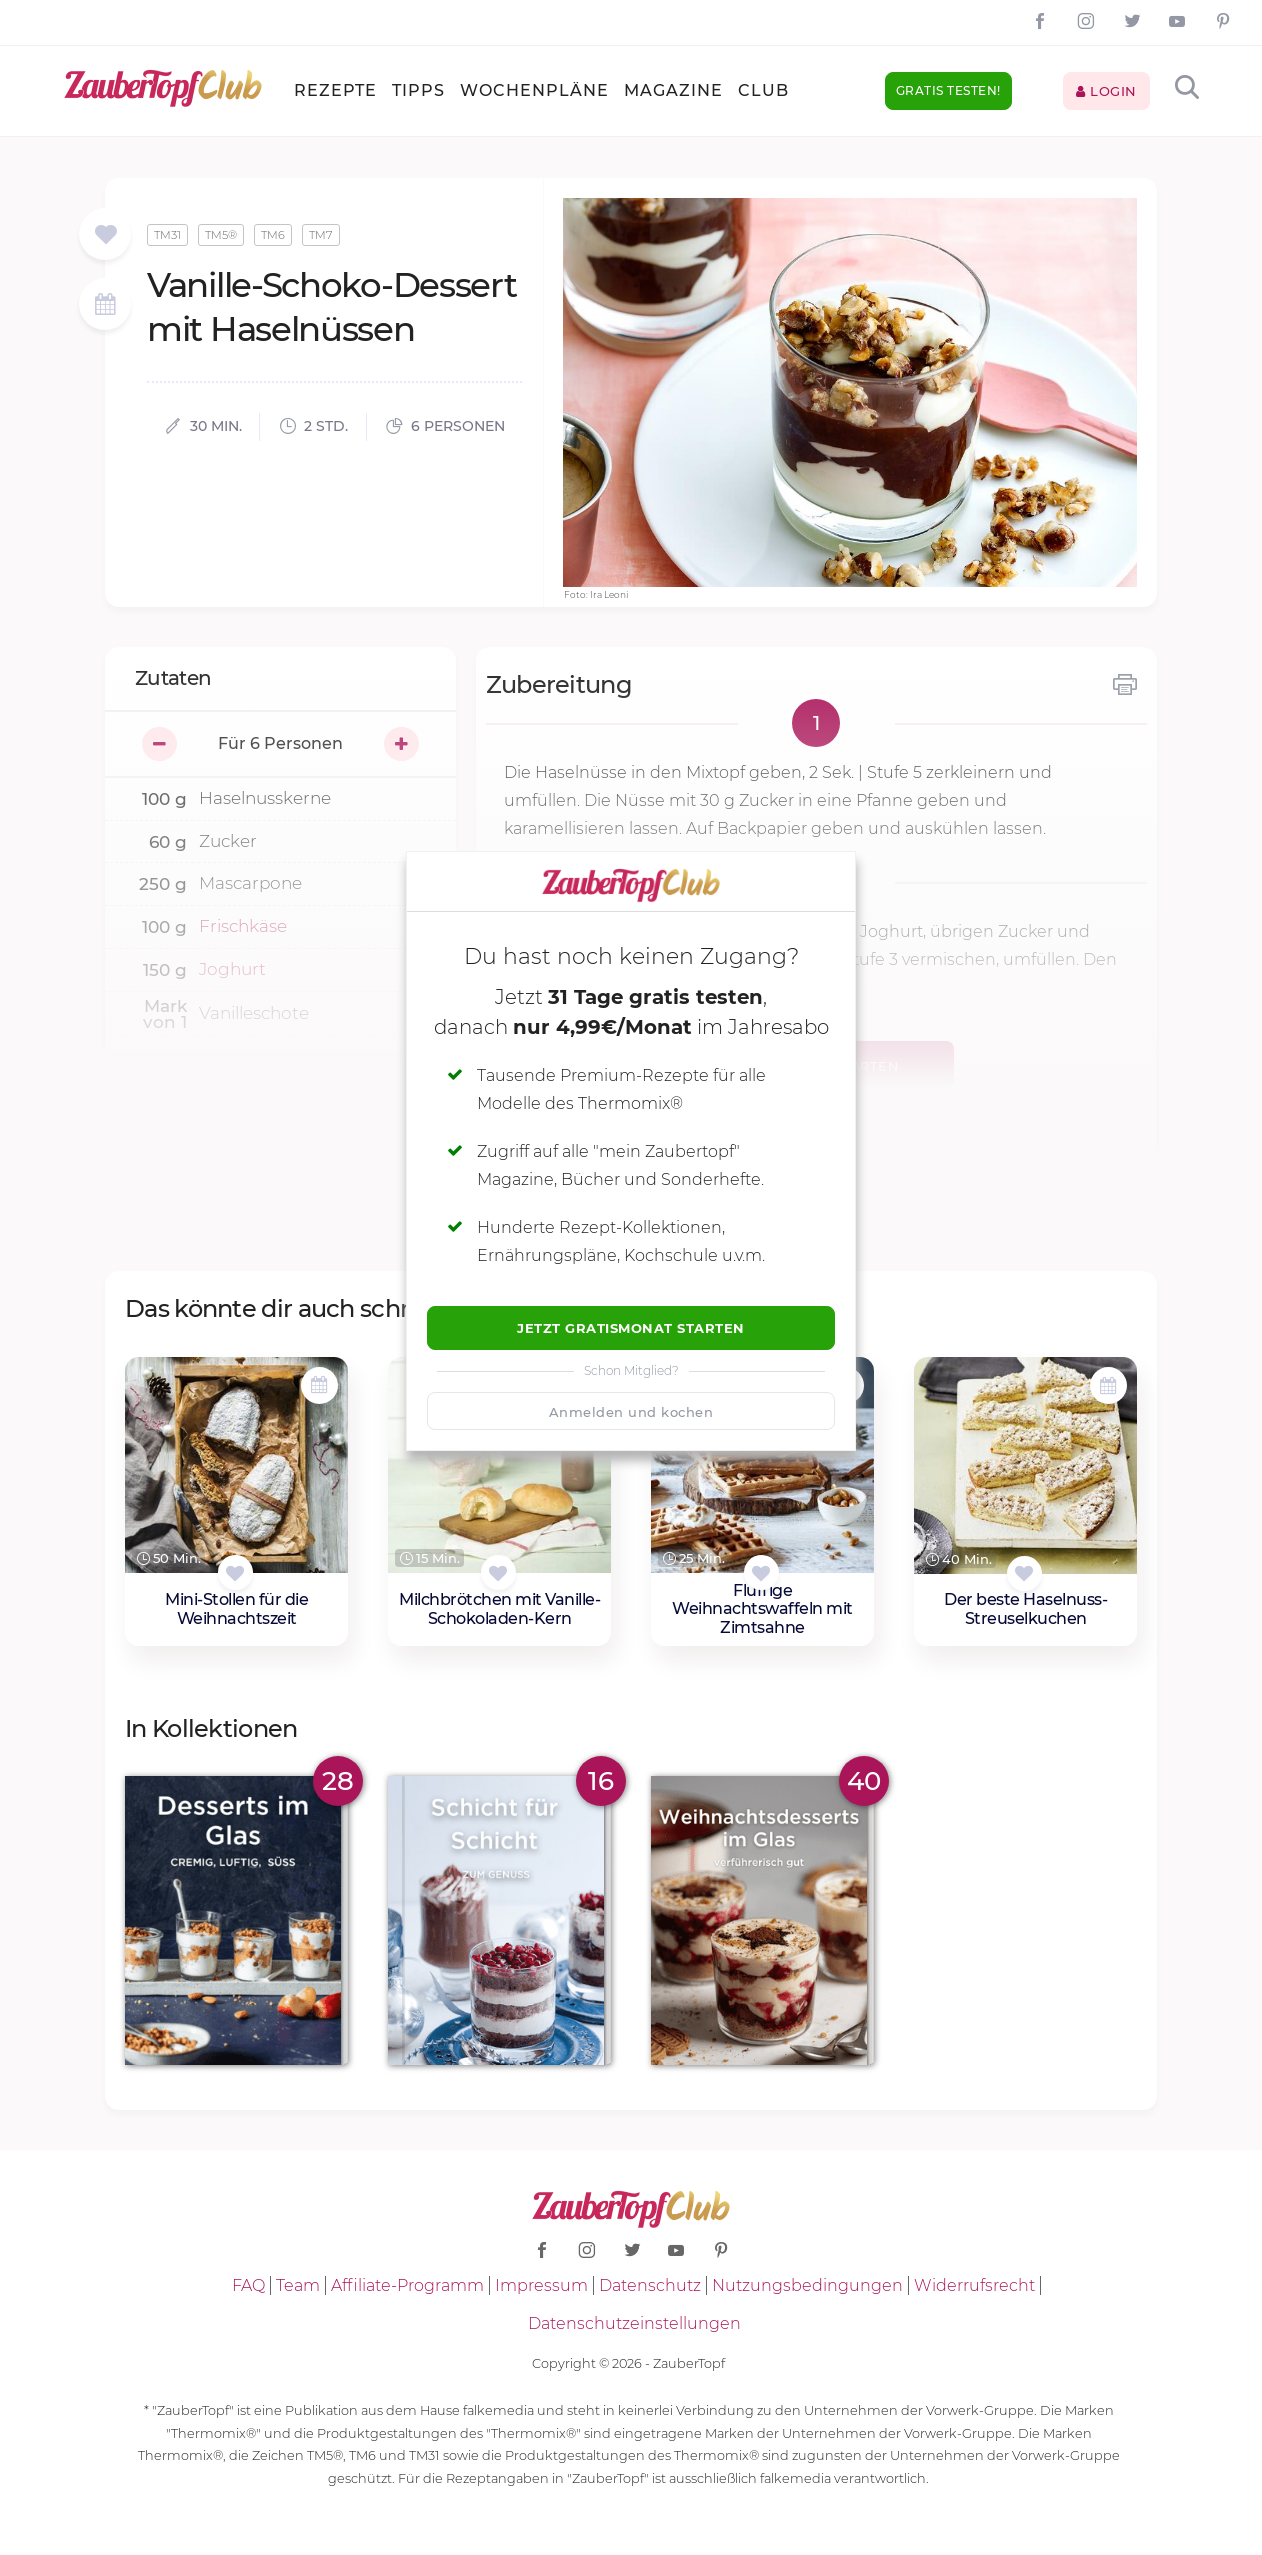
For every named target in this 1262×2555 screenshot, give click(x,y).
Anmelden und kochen (631, 1412)
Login (1106, 91)
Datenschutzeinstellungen (634, 2323)
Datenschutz (650, 2285)
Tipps (418, 90)
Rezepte (335, 90)
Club (763, 90)
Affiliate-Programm (407, 2285)
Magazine (673, 90)
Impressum (541, 2285)
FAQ (248, 2285)
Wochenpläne (534, 90)
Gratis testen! (948, 90)
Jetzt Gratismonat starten (631, 1328)
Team (298, 2285)
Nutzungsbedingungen (807, 2285)
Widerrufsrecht (974, 2285)
